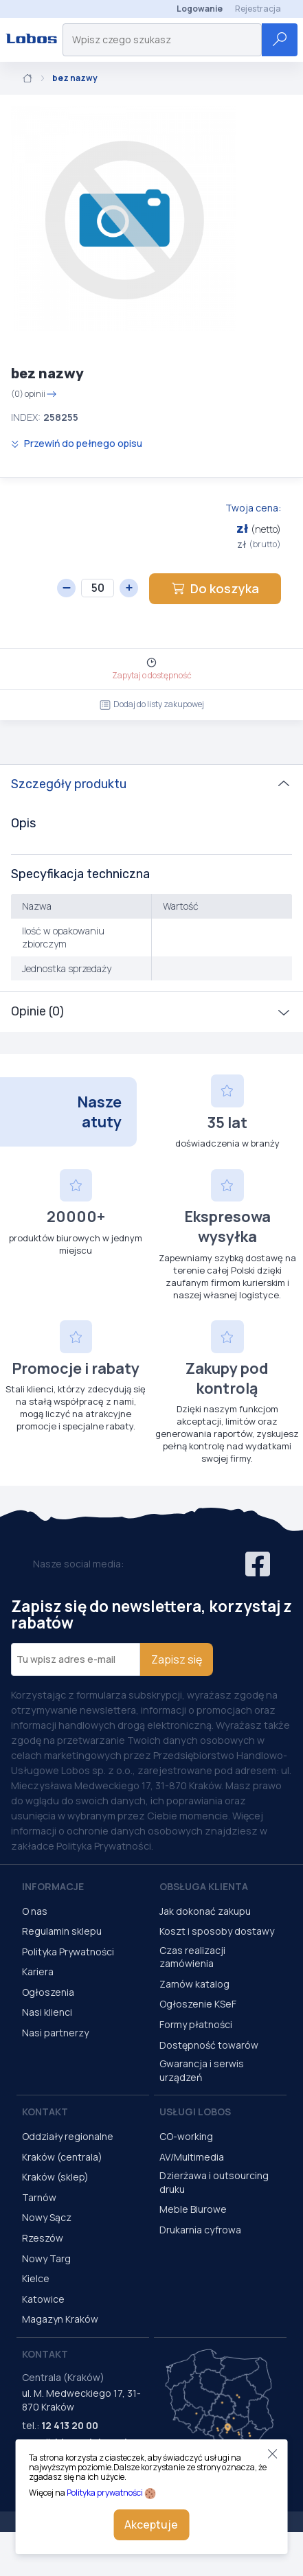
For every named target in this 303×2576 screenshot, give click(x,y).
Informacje (53, 1886)
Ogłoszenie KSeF (197, 2003)
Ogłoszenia (48, 1992)
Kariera (38, 1971)
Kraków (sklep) (55, 2176)
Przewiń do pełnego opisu (76, 443)
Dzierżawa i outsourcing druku (214, 2182)
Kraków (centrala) (62, 2156)
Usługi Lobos (195, 2111)
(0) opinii (34, 394)
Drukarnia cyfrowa (200, 2229)
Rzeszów (42, 2237)
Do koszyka (215, 588)
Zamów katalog (194, 1983)
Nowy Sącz (46, 2217)
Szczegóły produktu (68, 784)
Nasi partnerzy (55, 2032)
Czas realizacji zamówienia (192, 1957)
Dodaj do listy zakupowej (152, 704)
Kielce (35, 2278)
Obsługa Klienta (203, 1886)
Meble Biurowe (193, 2209)
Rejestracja (258, 8)
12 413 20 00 (69, 2425)
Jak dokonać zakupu (205, 1911)
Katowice (43, 2298)
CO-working (186, 2136)
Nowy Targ (46, 2258)
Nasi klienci (47, 2012)
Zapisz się (176, 1659)
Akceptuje (151, 2524)
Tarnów (39, 2197)
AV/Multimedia (191, 2156)
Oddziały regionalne (67, 2136)
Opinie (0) (37, 1011)
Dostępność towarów (208, 2044)
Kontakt (45, 2111)
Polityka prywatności (105, 2492)
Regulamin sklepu (62, 1930)
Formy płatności (195, 2024)
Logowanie (200, 8)
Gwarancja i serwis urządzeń (201, 2070)
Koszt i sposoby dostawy (216, 1930)
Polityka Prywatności (68, 1951)
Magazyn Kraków (60, 2318)
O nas (34, 1911)
